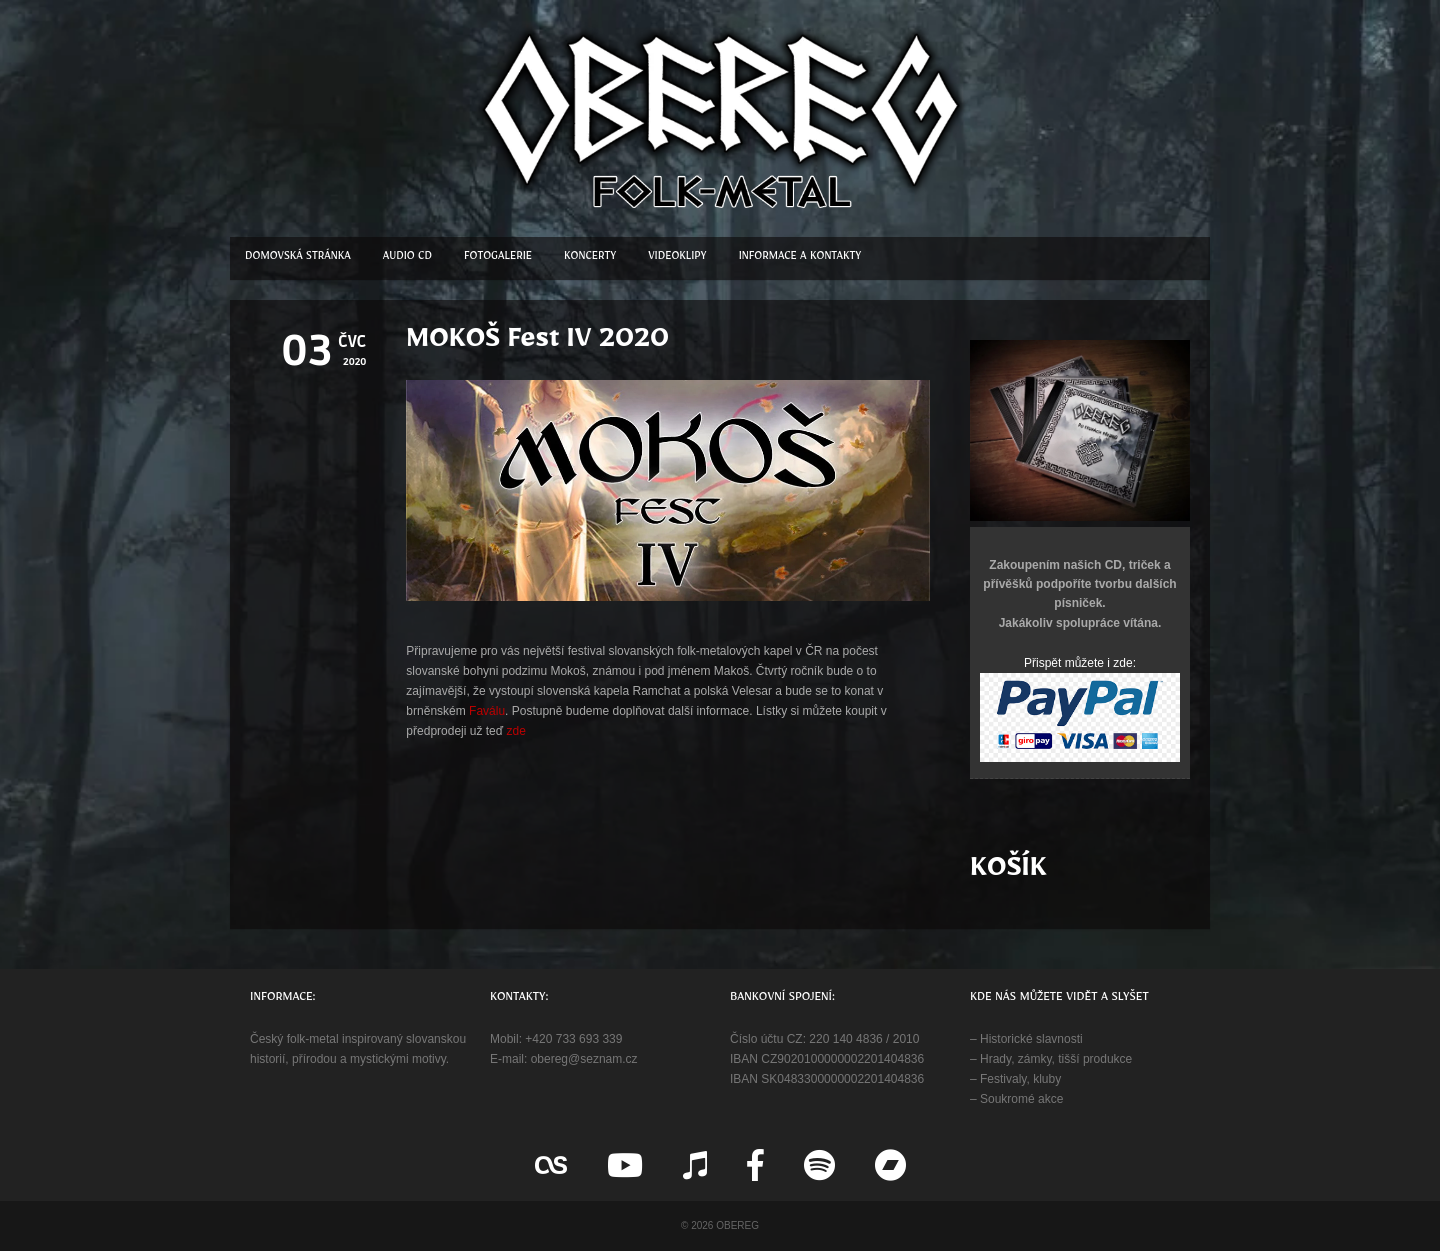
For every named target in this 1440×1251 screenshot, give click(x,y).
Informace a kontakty (800, 258)
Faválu (487, 711)
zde (515, 731)
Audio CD (407, 258)
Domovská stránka (298, 258)
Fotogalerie (498, 258)
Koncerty (590, 258)
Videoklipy (677, 258)
